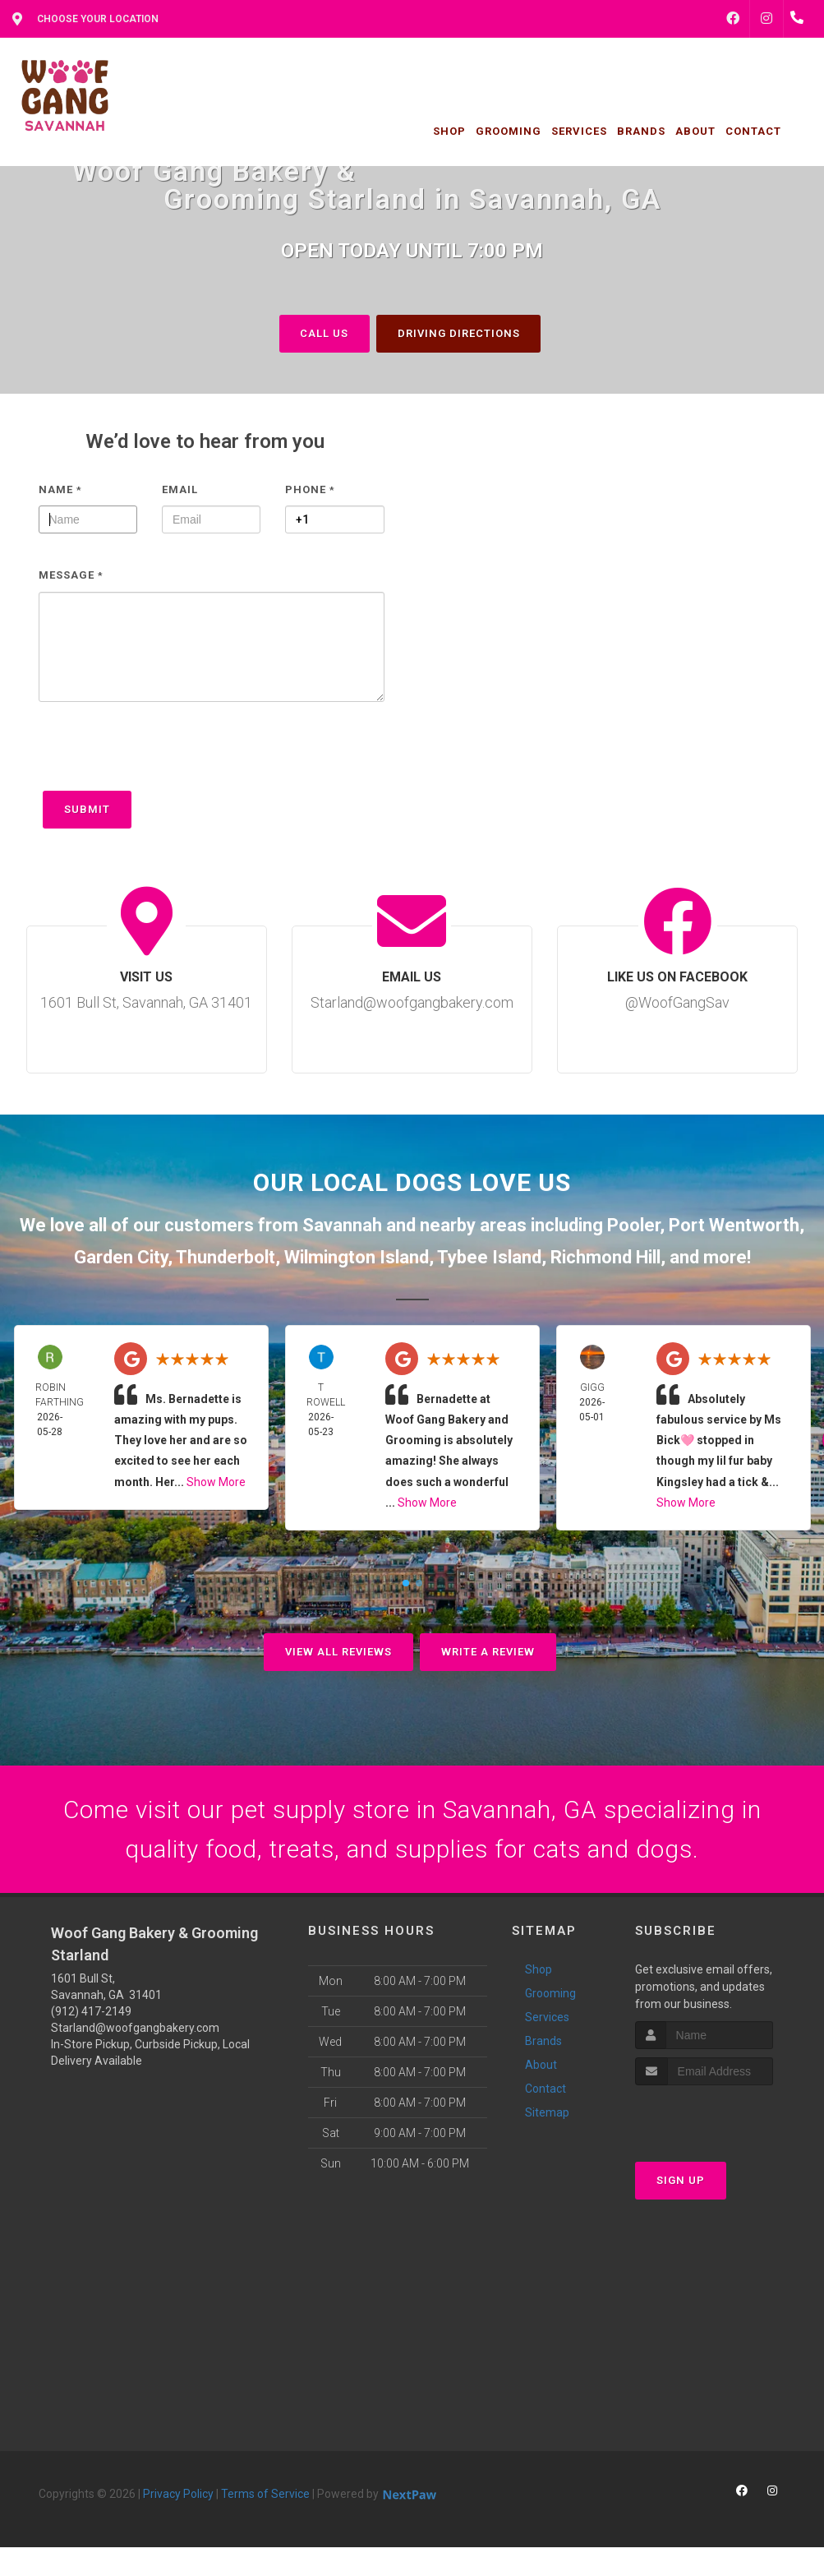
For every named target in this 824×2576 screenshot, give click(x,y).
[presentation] (163, 754)
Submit (87, 809)
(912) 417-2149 (91, 2012)
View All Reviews (338, 1652)
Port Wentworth (734, 1225)
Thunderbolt (225, 1257)
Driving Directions (459, 333)
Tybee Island (489, 1257)
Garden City (121, 1257)
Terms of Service (265, 2494)
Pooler (633, 1225)
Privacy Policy (178, 2494)
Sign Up (680, 2181)
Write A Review (488, 1652)
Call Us (324, 333)
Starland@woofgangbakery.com (135, 2028)
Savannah (342, 1225)
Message (71, 575)
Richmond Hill (605, 1257)
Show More (216, 1482)
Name (60, 489)
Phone (310, 489)
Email (180, 489)
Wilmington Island (356, 1257)
